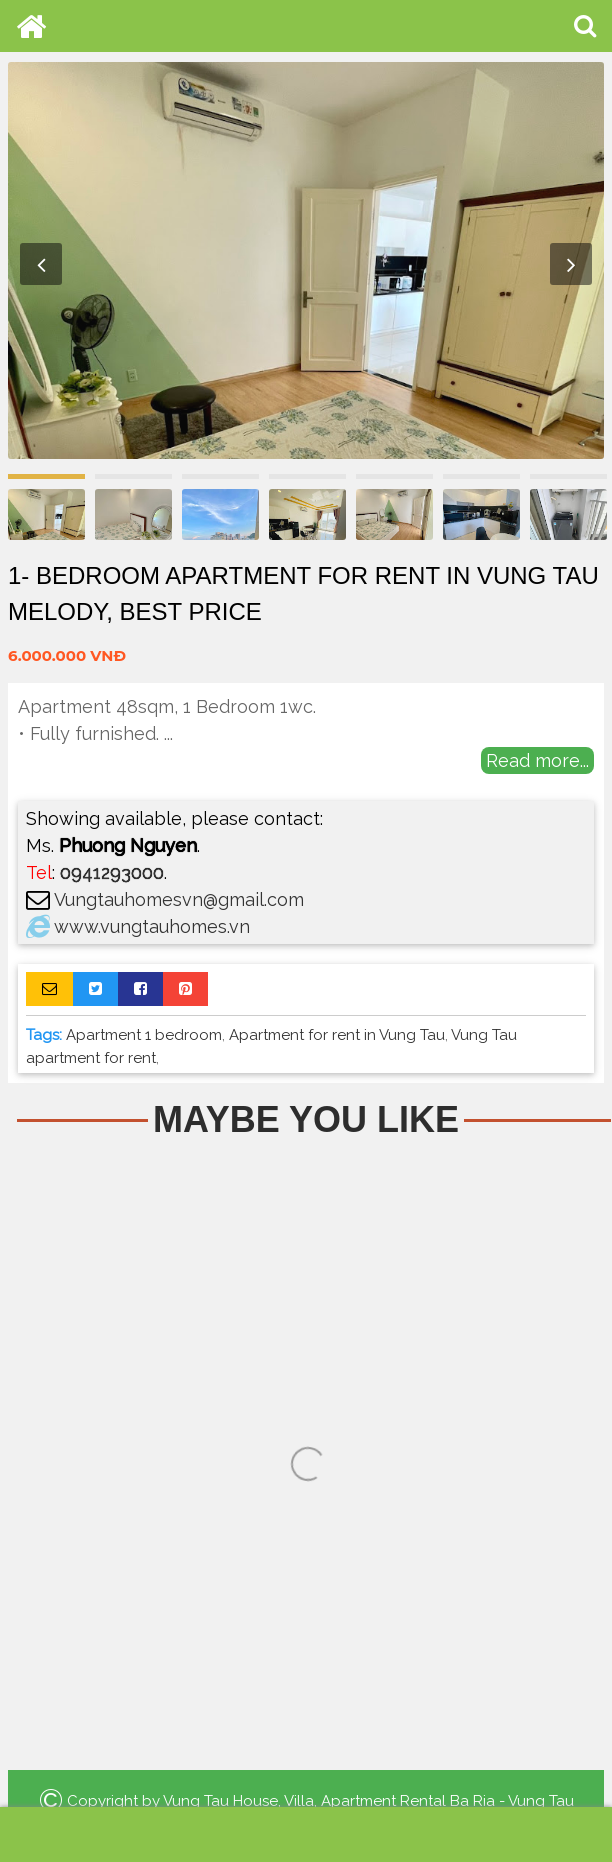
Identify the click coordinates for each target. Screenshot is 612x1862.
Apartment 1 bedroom (144, 1035)
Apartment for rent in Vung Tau (337, 1035)
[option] (306, 260)
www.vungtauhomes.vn (152, 926)
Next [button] (571, 264)
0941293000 (112, 872)
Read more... (537, 760)
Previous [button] (41, 264)
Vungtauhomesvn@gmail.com (179, 899)
